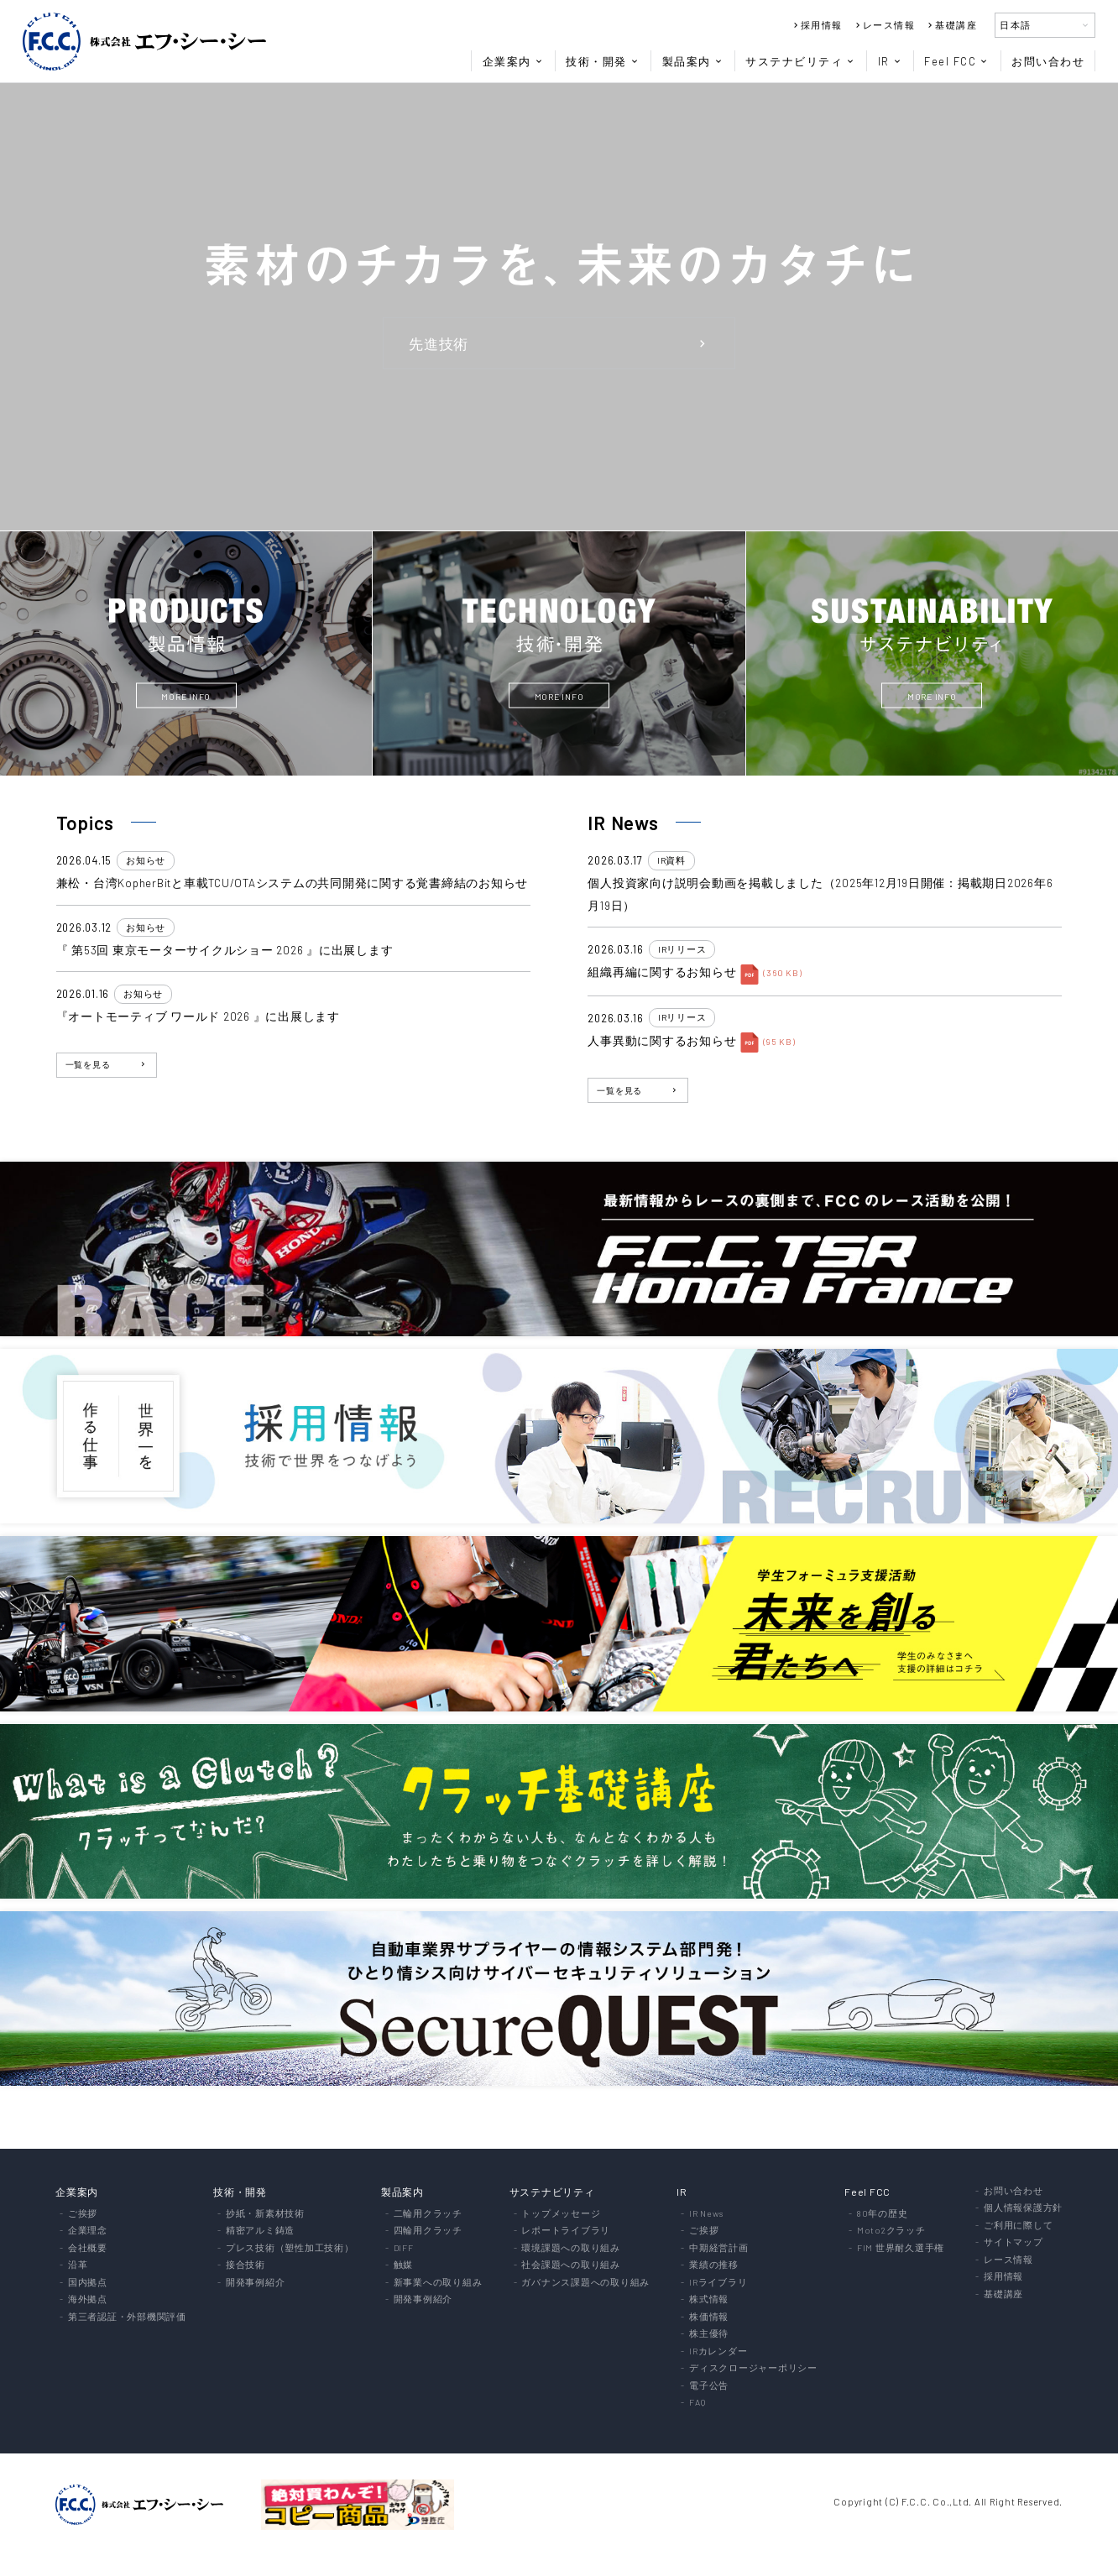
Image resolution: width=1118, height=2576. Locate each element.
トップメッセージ (560, 2213)
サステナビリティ (800, 61)
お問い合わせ (1047, 61)
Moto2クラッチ (891, 2230)
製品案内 (693, 61)
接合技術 (245, 2265)
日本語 (1045, 24)
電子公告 (709, 2386)
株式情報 (709, 2299)
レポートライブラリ (565, 2230)
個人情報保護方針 (1023, 2208)
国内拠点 (87, 2282)
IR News (706, 2213)
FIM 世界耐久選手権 (900, 2248)
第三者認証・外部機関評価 (127, 2317)
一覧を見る (106, 1064)
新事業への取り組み (438, 2282)
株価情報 (709, 2317)
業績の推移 (714, 2265)
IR (890, 61)
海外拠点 (87, 2299)
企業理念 (87, 2230)
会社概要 (87, 2248)
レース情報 (884, 24)
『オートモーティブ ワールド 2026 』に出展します (198, 1016)
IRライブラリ (718, 2282)
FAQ (697, 2402)
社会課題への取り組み (570, 2265)
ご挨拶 (82, 2213)
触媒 (404, 2265)
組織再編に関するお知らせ (662, 971)
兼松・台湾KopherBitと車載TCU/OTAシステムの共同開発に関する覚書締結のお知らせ (292, 882)
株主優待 (709, 2333)
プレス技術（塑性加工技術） (290, 2248)
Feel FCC (956, 61)
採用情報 (817, 24)
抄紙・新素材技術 (265, 2213)
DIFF (404, 2248)
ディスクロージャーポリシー (753, 2368)
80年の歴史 (882, 2213)
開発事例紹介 (255, 2282)
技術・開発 (603, 61)
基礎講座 (951, 24)
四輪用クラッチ (428, 2230)
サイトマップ (1013, 2242)
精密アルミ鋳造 (260, 2230)
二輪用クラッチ (428, 2213)
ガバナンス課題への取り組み (585, 2282)
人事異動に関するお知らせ (662, 1040)
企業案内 (513, 61)
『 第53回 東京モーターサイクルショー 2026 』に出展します (225, 950)
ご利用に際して (1018, 2225)
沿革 (78, 2265)
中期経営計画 (719, 2248)
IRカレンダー (718, 2351)
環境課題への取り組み (570, 2248)
